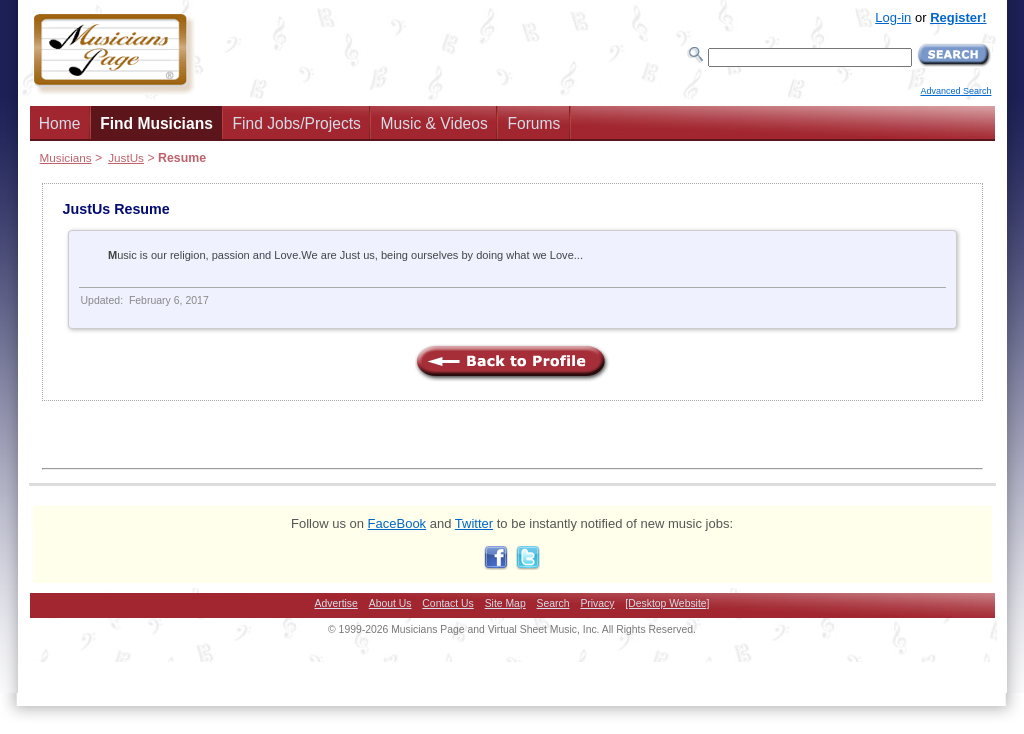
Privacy (597, 603)
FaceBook (397, 523)
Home (60, 123)
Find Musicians (156, 123)
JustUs (126, 157)
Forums (533, 123)
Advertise (336, 603)
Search (553, 603)
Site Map (505, 603)
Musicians (66, 157)
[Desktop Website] (667, 603)
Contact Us (447, 603)
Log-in (893, 17)
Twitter (474, 523)
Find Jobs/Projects (297, 123)
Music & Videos (434, 123)
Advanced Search (955, 91)
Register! (958, 17)
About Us (390, 603)
